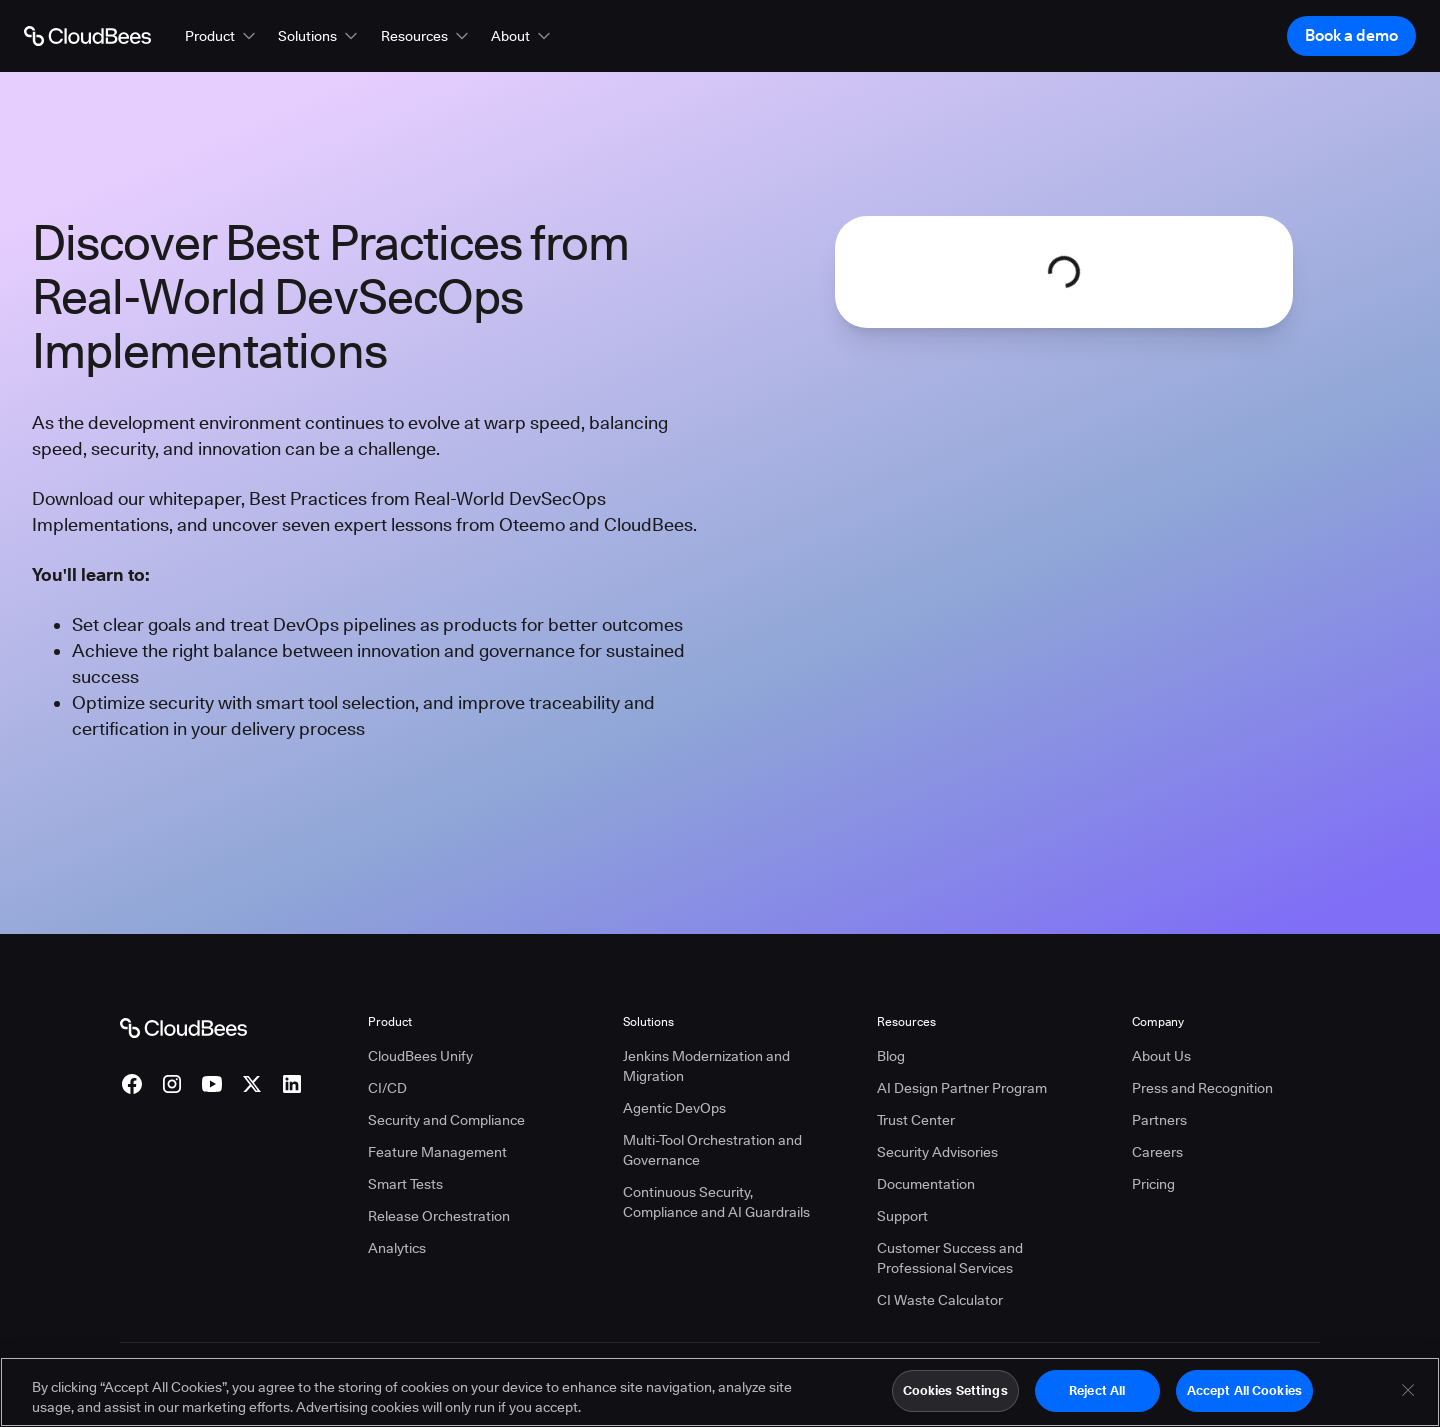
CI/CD (387, 1088)
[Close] (1408, 1399)
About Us (1161, 1056)
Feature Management (437, 1152)
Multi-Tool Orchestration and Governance (712, 1150)
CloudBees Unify (420, 1056)
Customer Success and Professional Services (950, 1258)
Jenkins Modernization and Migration (706, 1066)
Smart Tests (405, 1184)
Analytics (397, 1248)
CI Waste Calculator (940, 1300)
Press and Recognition (1202, 1088)
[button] (222, 36)
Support (902, 1216)
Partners (1159, 1120)
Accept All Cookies (1244, 1399)
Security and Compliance (446, 1120)
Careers (1157, 1152)
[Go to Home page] (87, 36)
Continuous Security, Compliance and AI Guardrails (716, 1202)
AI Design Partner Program (962, 1088)
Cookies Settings (955, 1399)
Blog (891, 1056)
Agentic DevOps (674, 1108)
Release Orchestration (439, 1216)
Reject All (1097, 1399)
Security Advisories (937, 1152)
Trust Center (916, 1120)
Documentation (926, 1184)
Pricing (1153, 1184)
